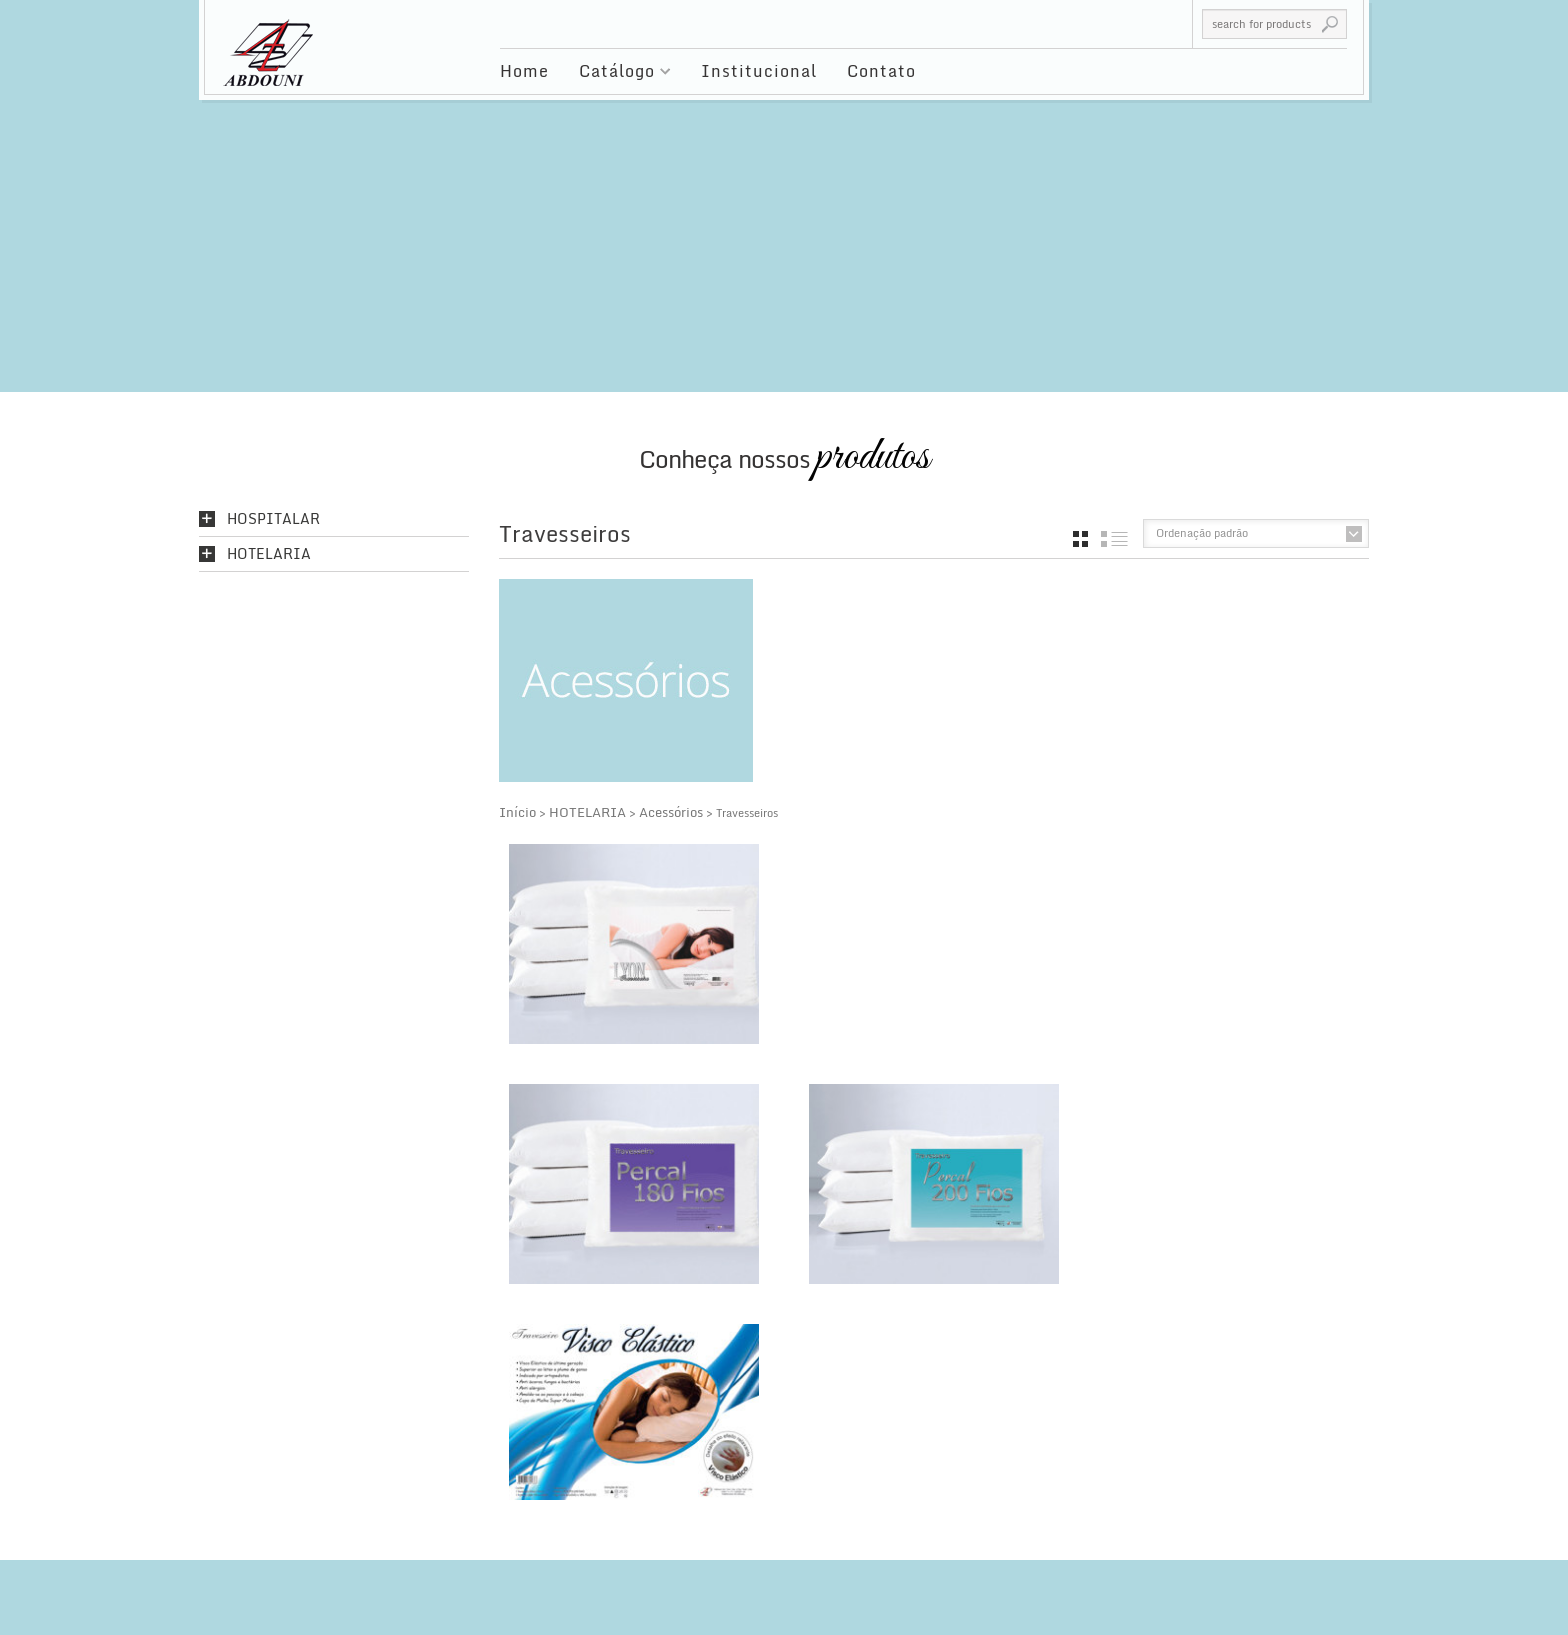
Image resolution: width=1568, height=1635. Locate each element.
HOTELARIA (587, 812)
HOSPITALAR (273, 519)
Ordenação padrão (1202, 533)
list (1114, 539)
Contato (881, 71)
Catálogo (617, 73)
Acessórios (671, 812)
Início (517, 812)
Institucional (759, 71)
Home (524, 71)
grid (1080, 539)
